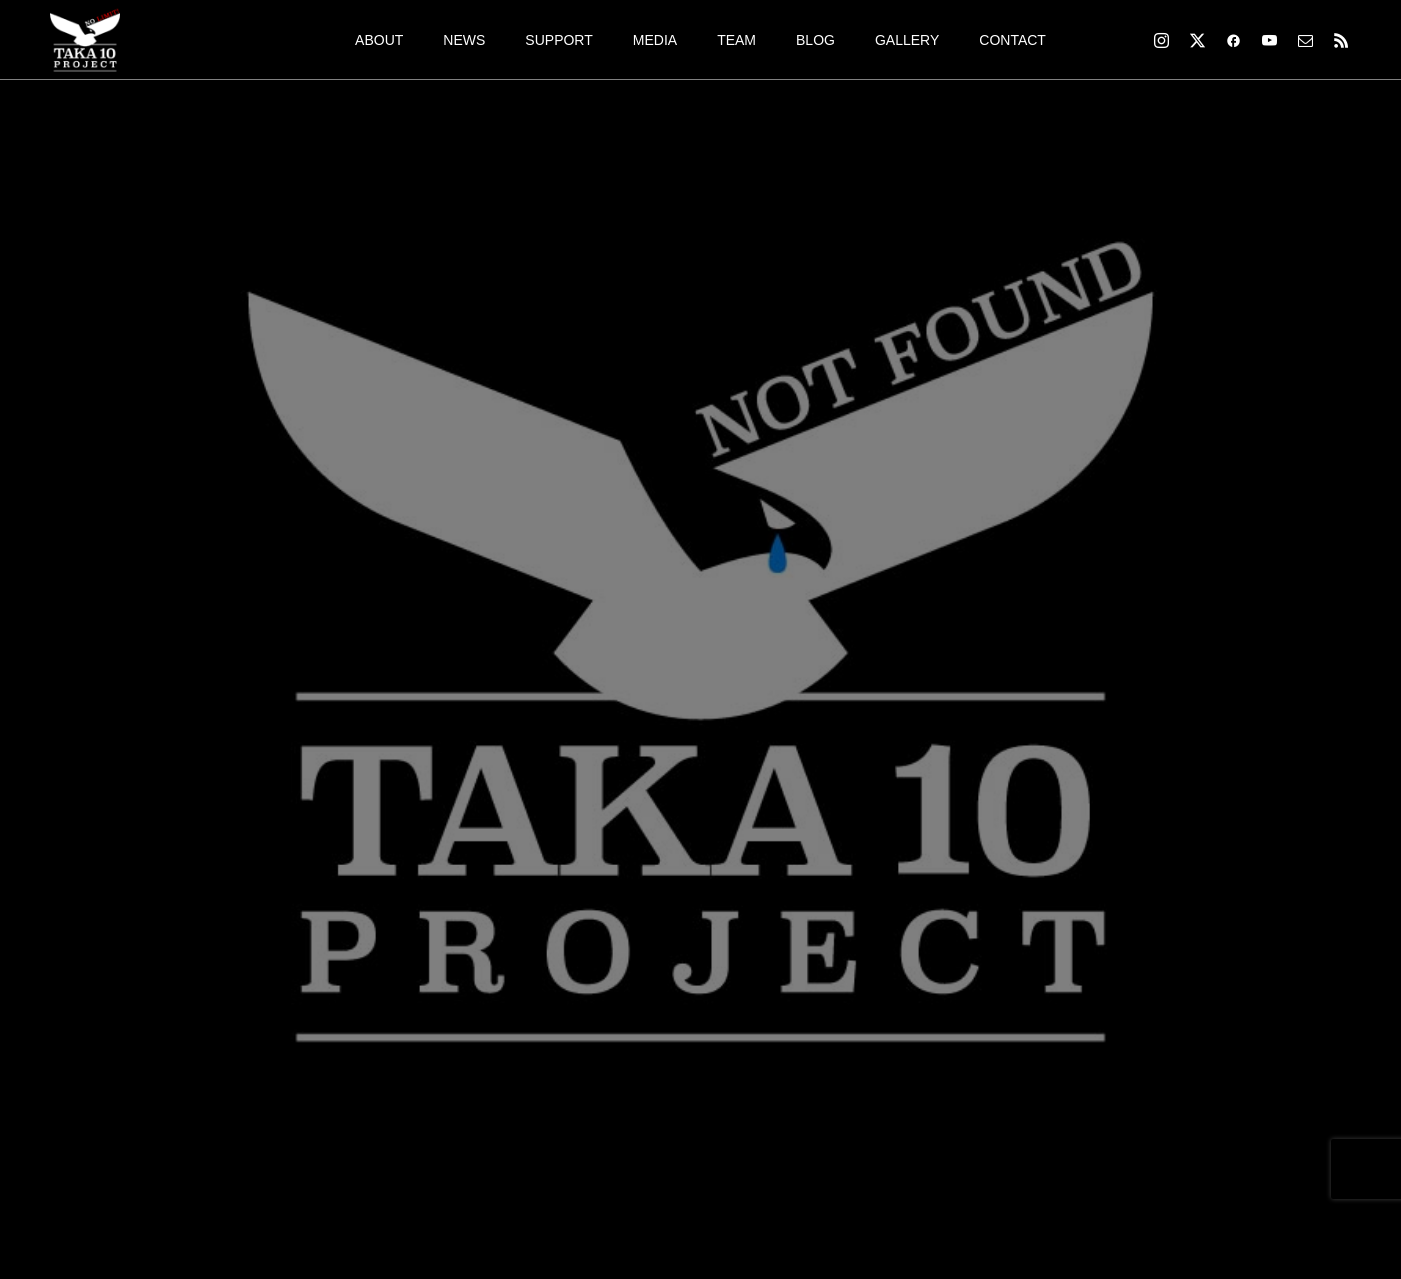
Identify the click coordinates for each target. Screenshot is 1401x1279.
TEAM (736, 40)
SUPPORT (558, 40)
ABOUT (379, 40)
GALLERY (907, 40)
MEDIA (655, 40)
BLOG (815, 40)
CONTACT (1012, 40)
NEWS (464, 40)
